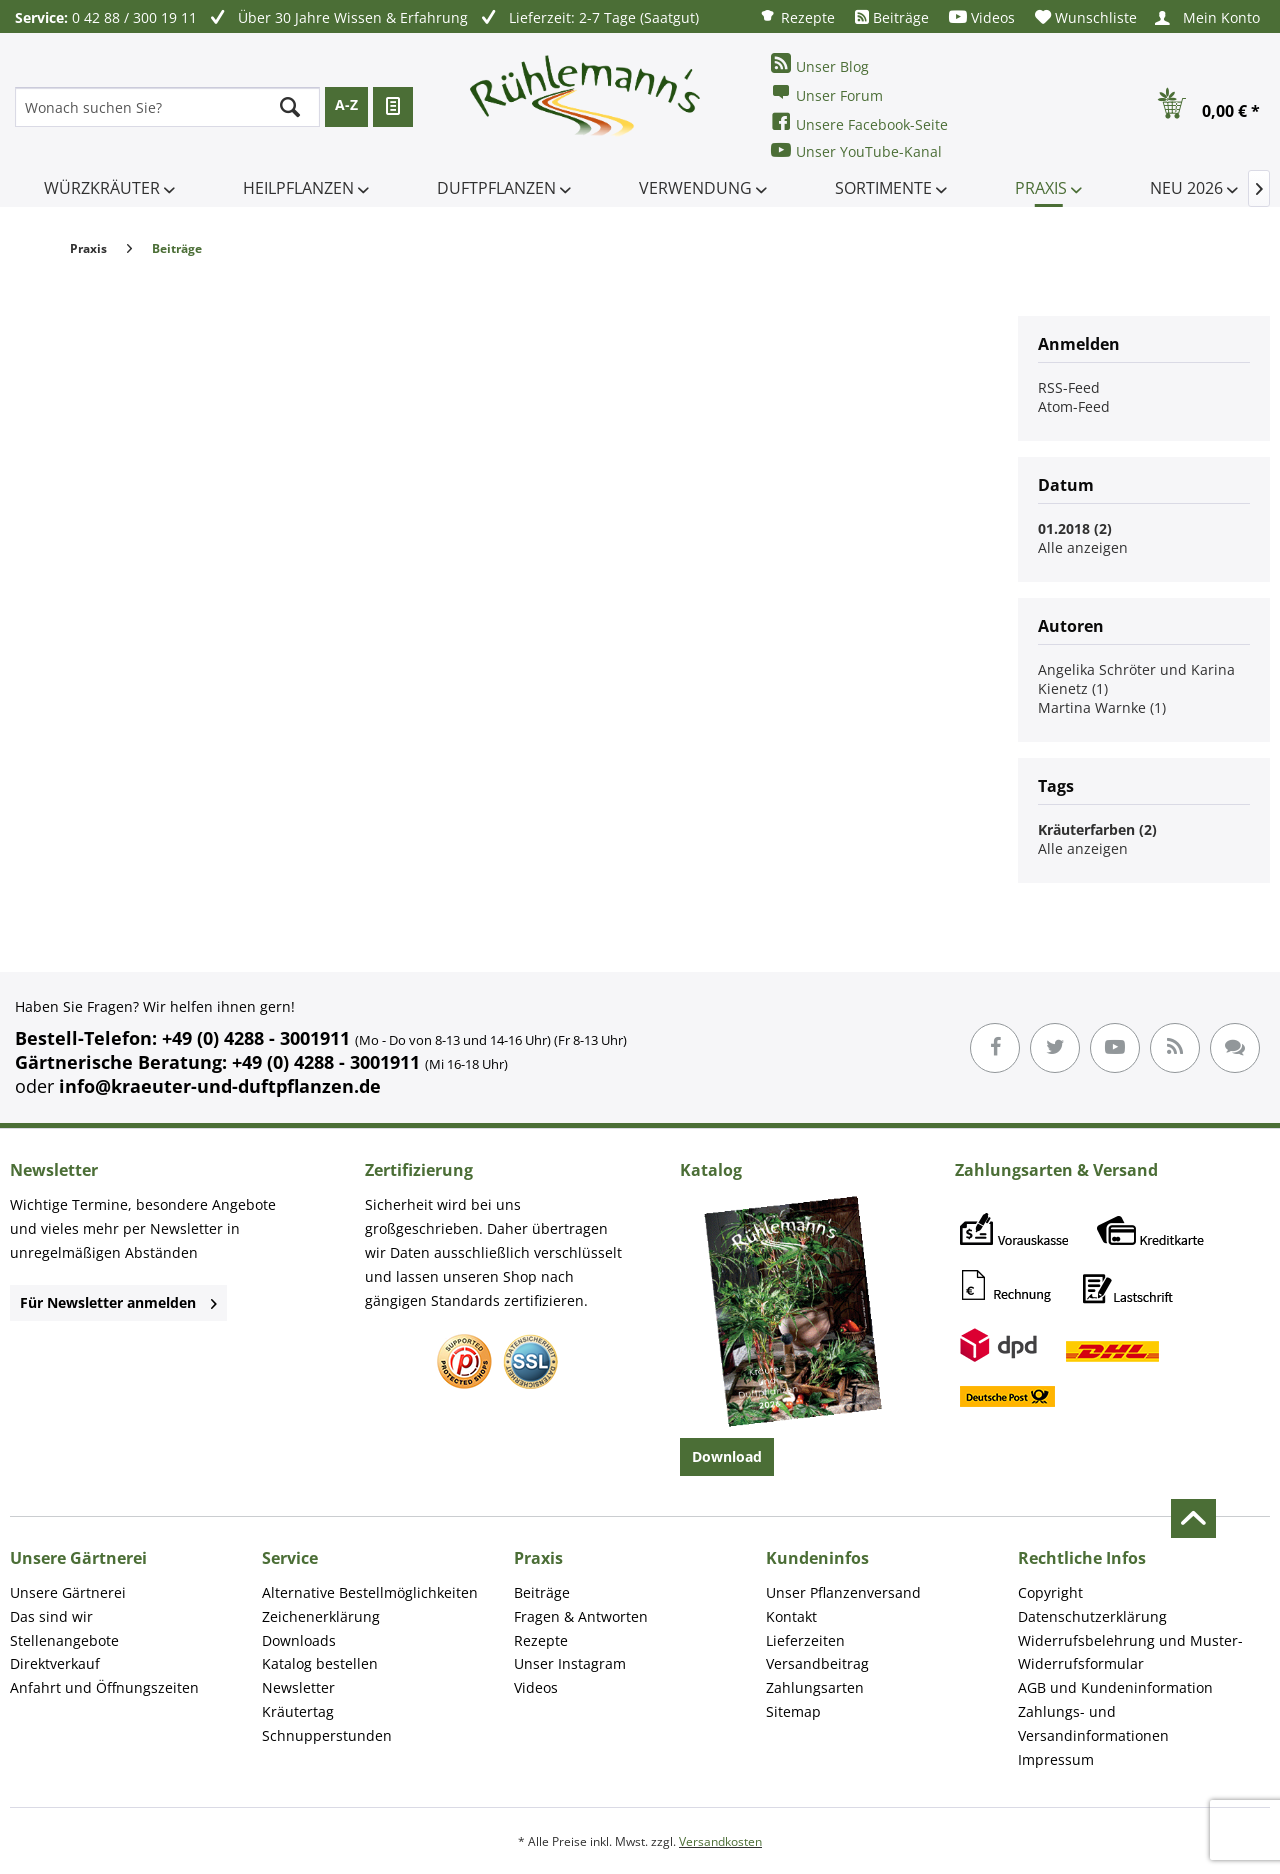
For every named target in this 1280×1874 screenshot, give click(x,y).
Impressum (1056, 1759)
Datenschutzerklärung (1092, 1616)
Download (727, 1456)
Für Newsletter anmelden (118, 1302)
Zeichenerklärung (321, 1616)
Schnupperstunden (327, 1735)
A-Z (346, 104)
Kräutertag (298, 1711)
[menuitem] (797, 16)
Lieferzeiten (805, 1640)
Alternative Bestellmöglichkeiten (370, 1592)
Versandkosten (720, 1841)
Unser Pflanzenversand (843, 1592)
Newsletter (298, 1687)
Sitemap (793, 1711)
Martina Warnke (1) (1102, 707)
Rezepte (797, 16)
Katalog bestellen (320, 1663)
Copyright (1050, 1592)
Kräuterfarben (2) (1097, 829)
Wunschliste (1086, 17)
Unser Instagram (570, 1663)
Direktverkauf (55, 1663)
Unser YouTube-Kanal (856, 150)
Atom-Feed (1074, 406)
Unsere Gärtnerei (68, 1592)
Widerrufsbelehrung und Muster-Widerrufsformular (1130, 1652)
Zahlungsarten (815, 1687)
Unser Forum (827, 93)
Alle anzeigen (1083, 547)
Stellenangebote (64, 1640)
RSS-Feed (1069, 387)
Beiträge (892, 17)
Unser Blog (820, 64)
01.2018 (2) (1075, 528)
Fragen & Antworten (581, 1616)
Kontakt (791, 1616)
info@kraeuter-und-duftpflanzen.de (220, 1086)
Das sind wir (51, 1616)
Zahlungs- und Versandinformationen (1093, 1723)
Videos (982, 17)
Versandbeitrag (817, 1663)
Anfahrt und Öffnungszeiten (104, 1687)
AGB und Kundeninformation (1115, 1687)
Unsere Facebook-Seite (859, 122)
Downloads (299, 1640)
